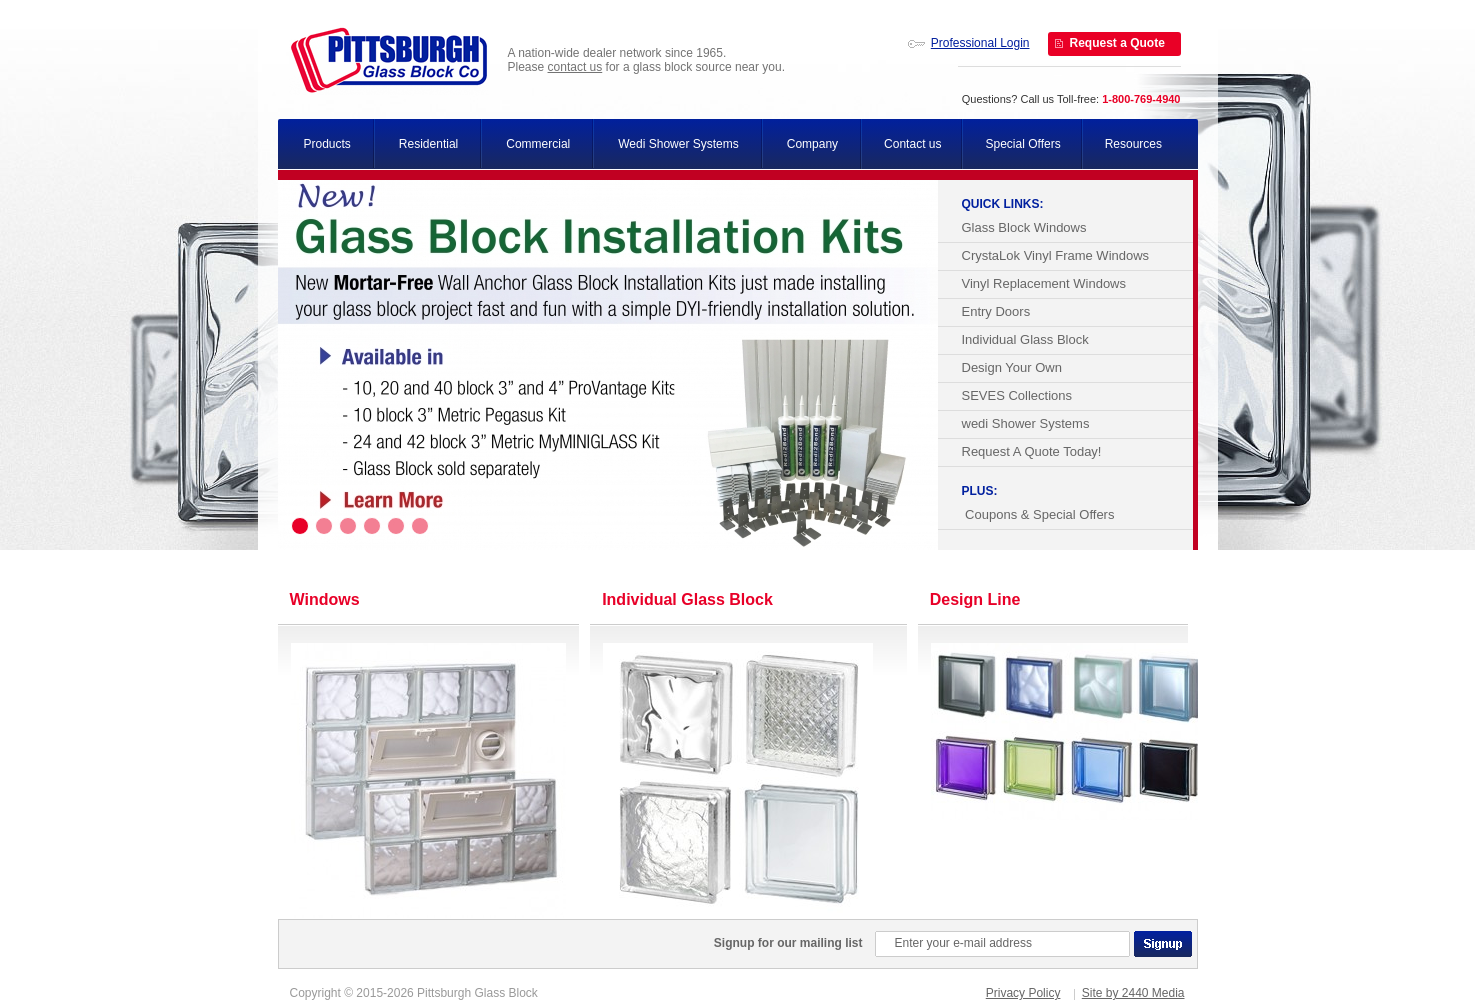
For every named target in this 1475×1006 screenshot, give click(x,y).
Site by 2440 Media (1133, 993)
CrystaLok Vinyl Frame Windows (1056, 255)
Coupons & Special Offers (1038, 514)
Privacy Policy (1023, 993)
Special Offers (1022, 144)
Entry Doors (996, 311)
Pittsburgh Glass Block (389, 60)
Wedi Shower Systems (678, 144)
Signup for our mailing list (788, 943)
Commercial (538, 144)
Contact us (912, 144)
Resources (1133, 144)
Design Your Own (1012, 367)
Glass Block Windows (1024, 227)
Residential (428, 144)
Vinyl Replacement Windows (1044, 283)
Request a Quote (1117, 43)
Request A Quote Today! (1032, 451)
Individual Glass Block (1025, 339)
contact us (575, 67)
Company (812, 144)
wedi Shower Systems (1026, 423)
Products (327, 144)
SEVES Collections (1017, 395)
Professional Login (980, 43)
